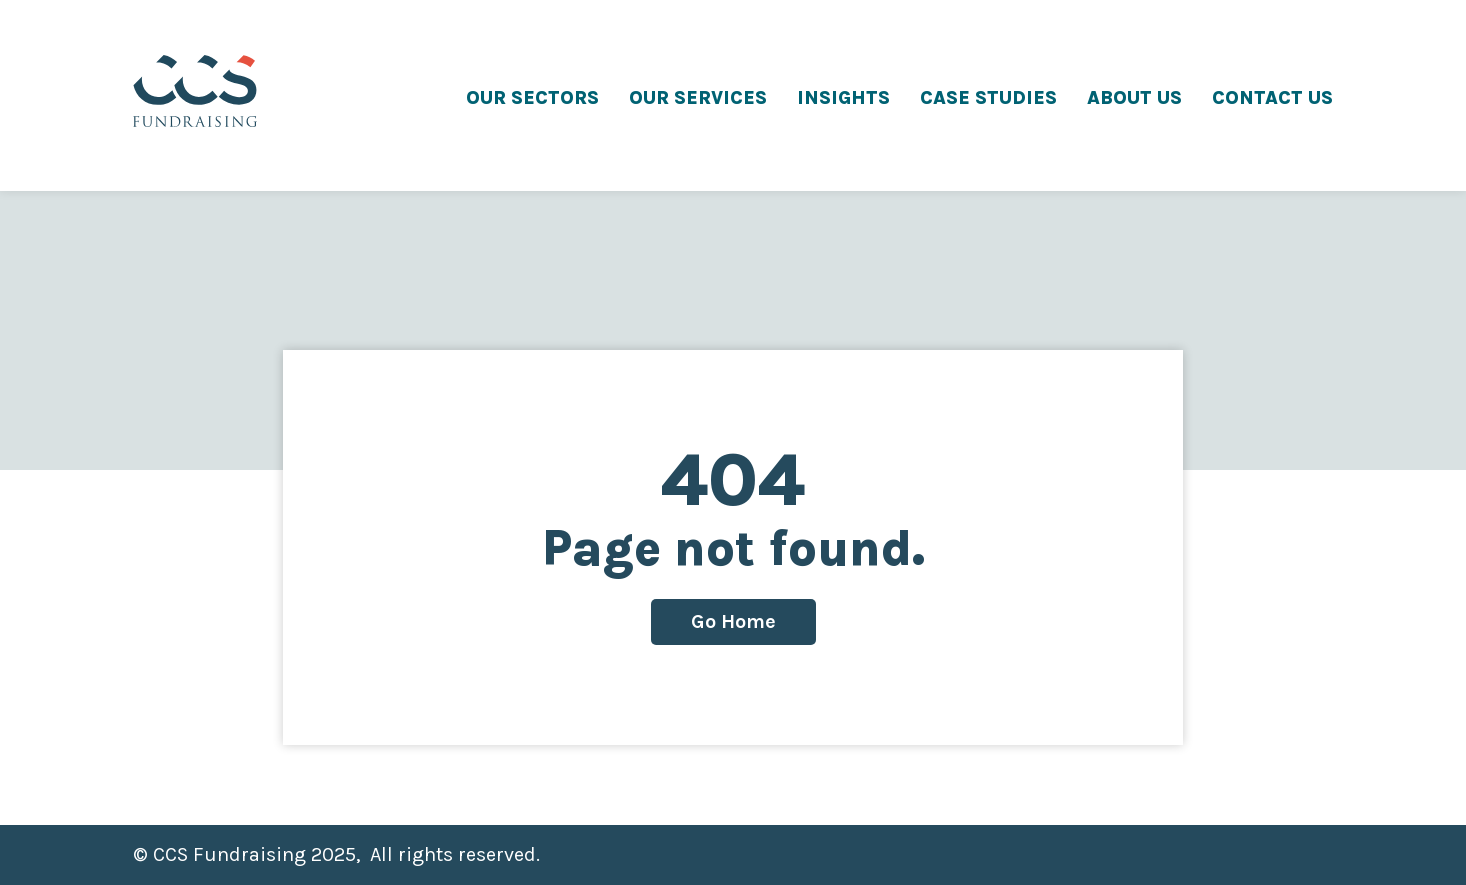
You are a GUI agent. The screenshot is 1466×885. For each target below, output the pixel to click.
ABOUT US (1134, 98)
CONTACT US (1272, 98)
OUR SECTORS (532, 98)
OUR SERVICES (698, 98)
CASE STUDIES (988, 98)
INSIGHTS (843, 98)
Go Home (733, 621)
